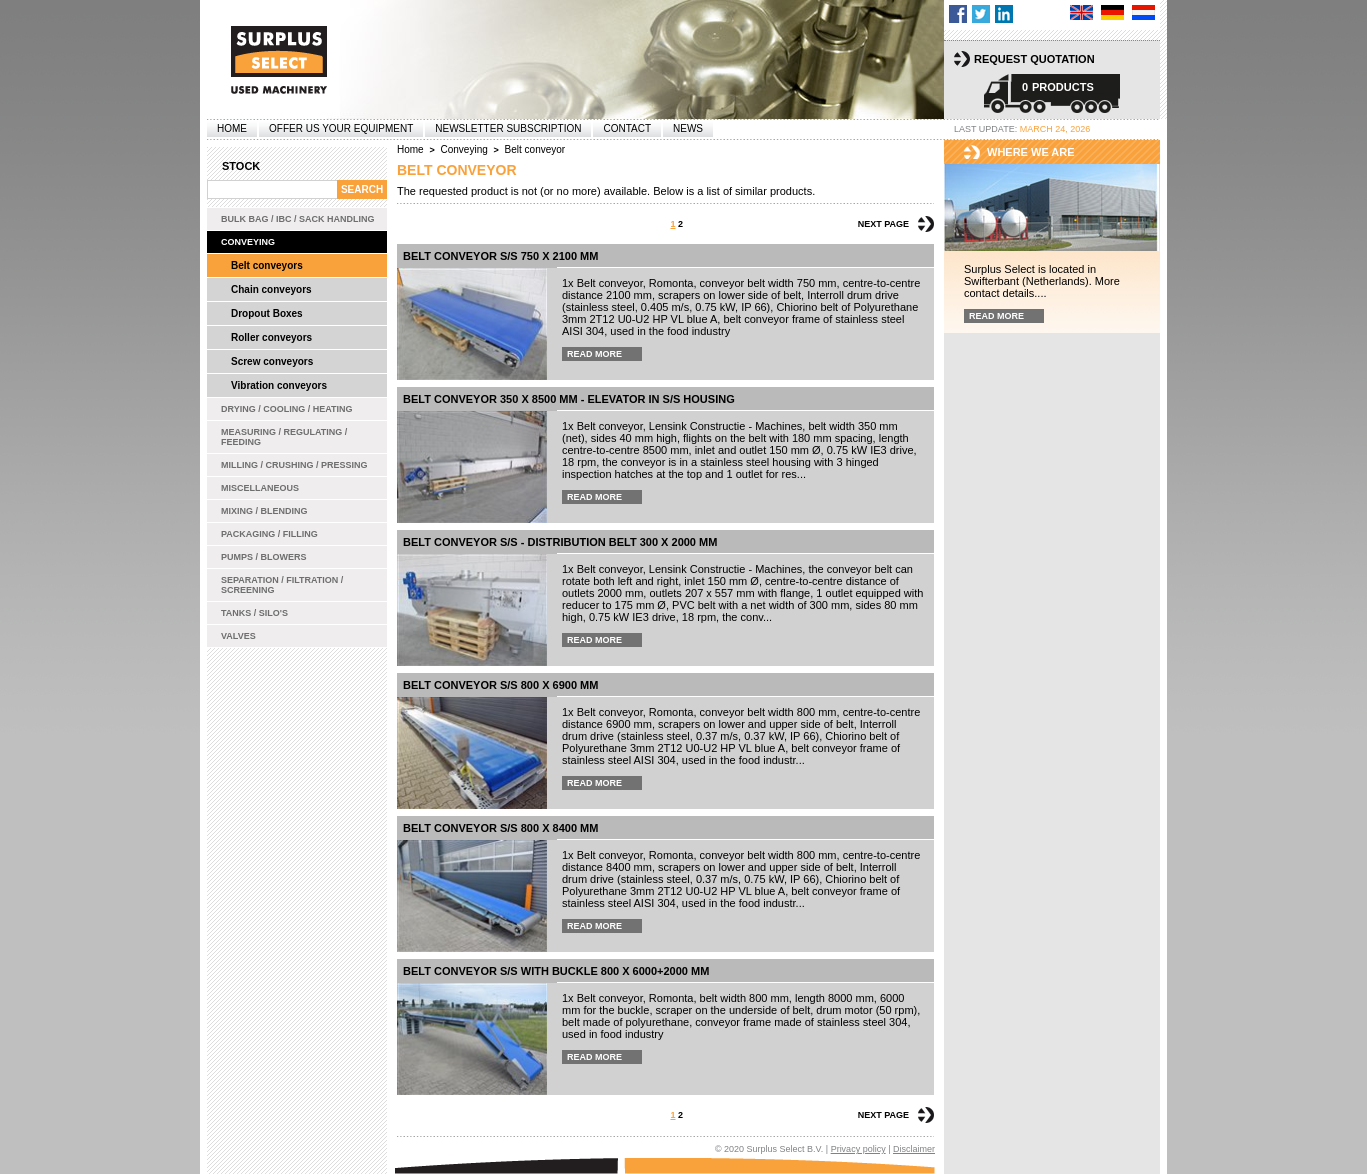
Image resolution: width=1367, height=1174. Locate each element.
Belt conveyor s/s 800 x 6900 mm (500, 685)
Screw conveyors (272, 361)
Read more (594, 354)
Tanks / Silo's (254, 613)
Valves (238, 636)
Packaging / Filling (269, 534)
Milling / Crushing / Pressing (294, 465)
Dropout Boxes (267, 313)
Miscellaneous (260, 488)
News (688, 128)
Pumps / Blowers (264, 557)
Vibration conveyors (279, 385)
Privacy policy (858, 1149)
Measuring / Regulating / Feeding (284, 437)
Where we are (1031, 152)
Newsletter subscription (508, 128)
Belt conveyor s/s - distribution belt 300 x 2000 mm (560, 542)
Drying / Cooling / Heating (287, 409)
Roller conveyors (271, 337)
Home (232, 128)
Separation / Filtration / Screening (282, 585)
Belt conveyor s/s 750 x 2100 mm (500, 256)
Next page (883, 224)
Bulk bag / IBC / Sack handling (298, 219)
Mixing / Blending (264, 511)
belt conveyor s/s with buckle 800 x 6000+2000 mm (556, 971)
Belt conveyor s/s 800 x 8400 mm (500, 828)
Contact (627, 128)
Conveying (248, 242)
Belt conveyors (267, 265)
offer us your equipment (341, 128)
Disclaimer (914, 1149)
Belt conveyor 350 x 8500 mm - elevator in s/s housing (569, 399)
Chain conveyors (271, 289)
